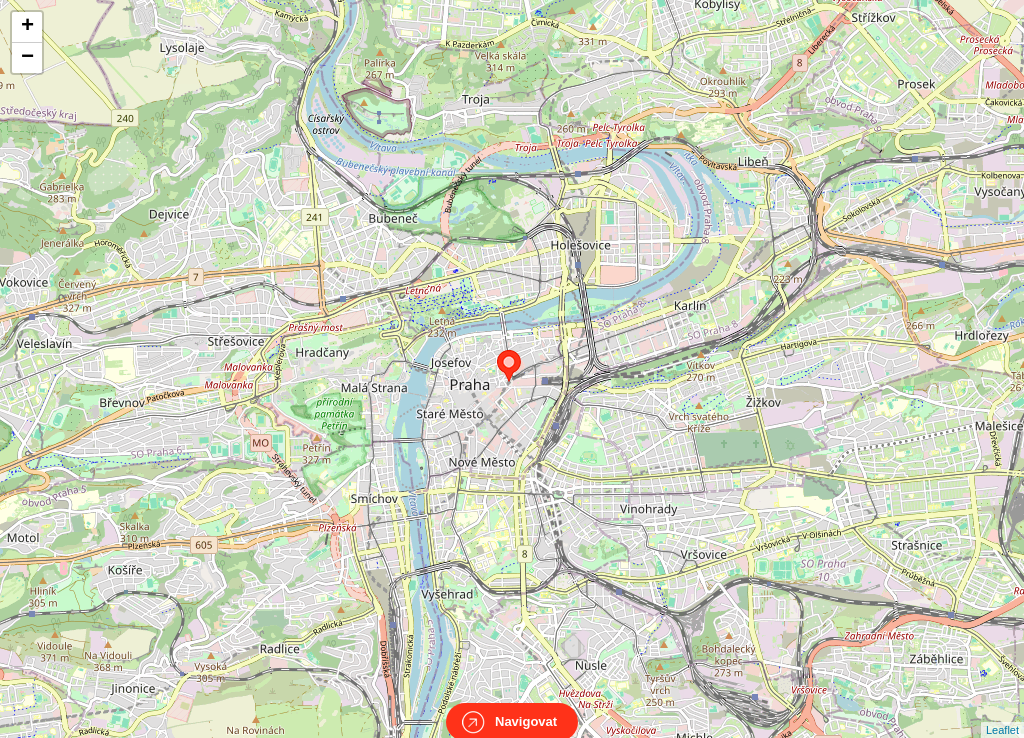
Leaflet (1002, 712)
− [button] (27, 58)
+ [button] (27, 27)
